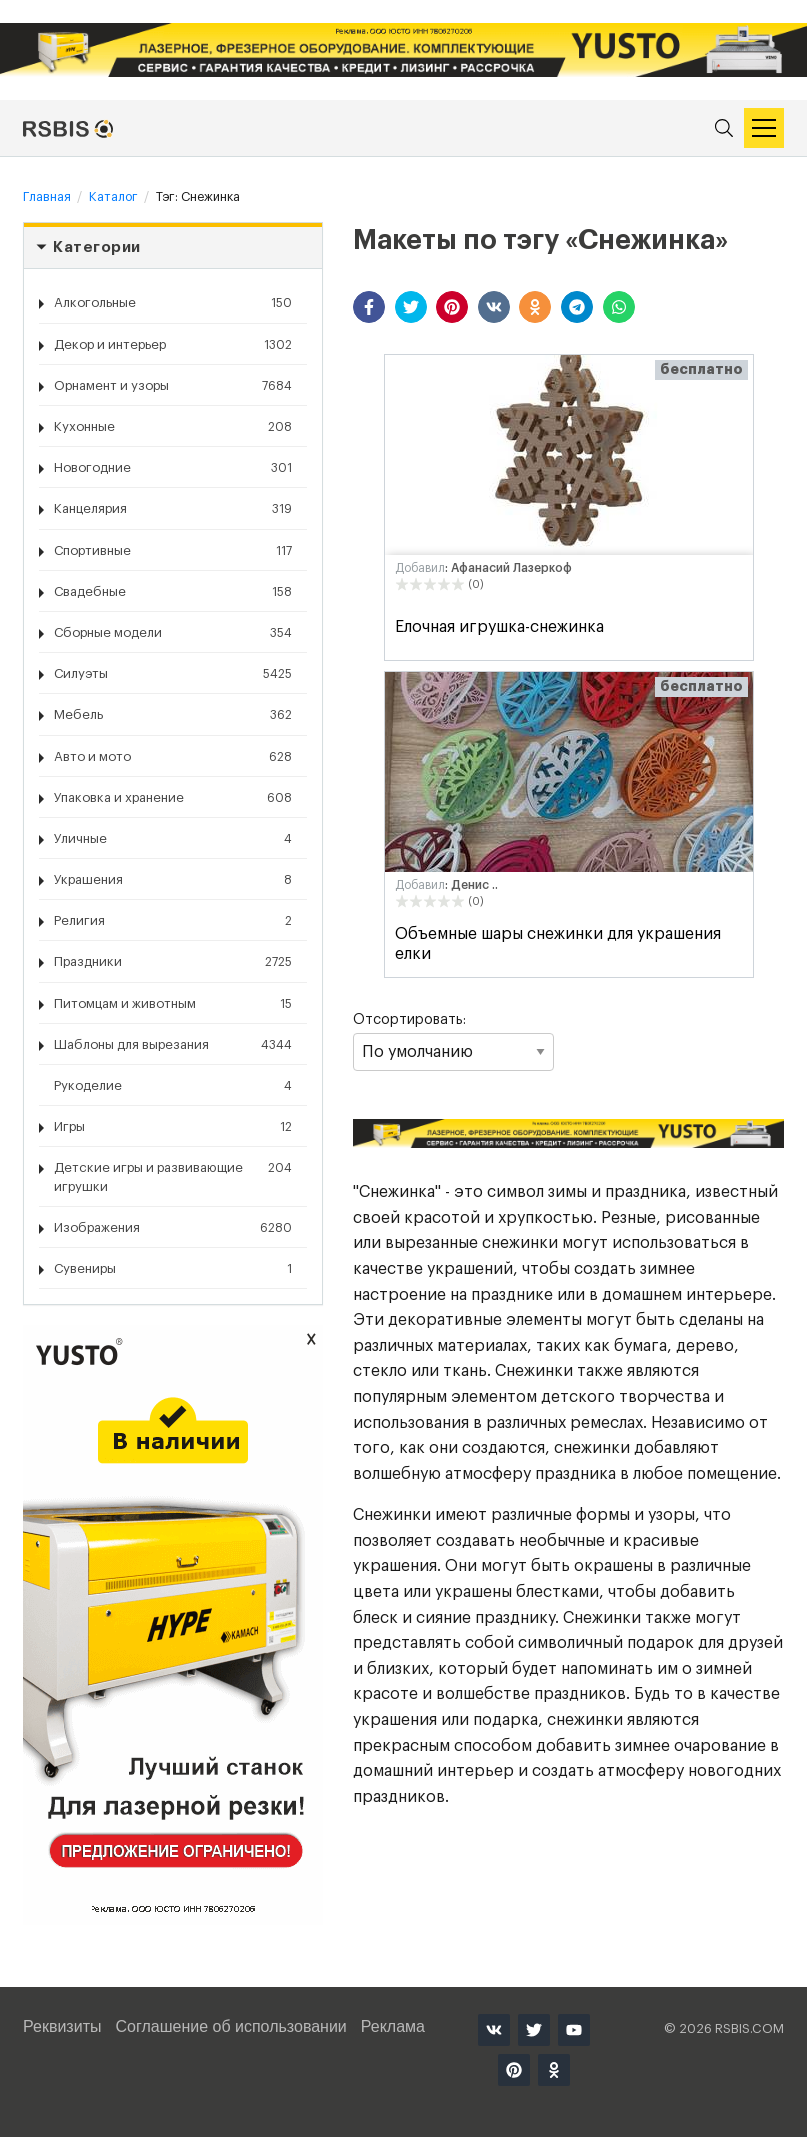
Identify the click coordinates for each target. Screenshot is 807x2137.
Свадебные (173, 592)
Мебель (173, 715)
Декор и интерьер (173, 345)
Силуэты (173, 674)
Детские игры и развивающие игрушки (173, 1175)
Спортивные (173, 551)
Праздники (173, 962)
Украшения (173, 880)
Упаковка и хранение (173, 798)
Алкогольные (173, 303)
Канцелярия (173, 509)
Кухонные (173, 427)
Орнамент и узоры (173, 386)
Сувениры (173, 1269)
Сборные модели (173, 633)
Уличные (173, 839)
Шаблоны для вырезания (173, 1045)
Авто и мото (173, 757)
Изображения (173, 1228)
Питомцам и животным (173, 1004)
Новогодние (173, 468)
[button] (369, 307)
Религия (173, 921)
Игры (173, 1127)
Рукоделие (173, 1086)
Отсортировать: (453, 1042)
